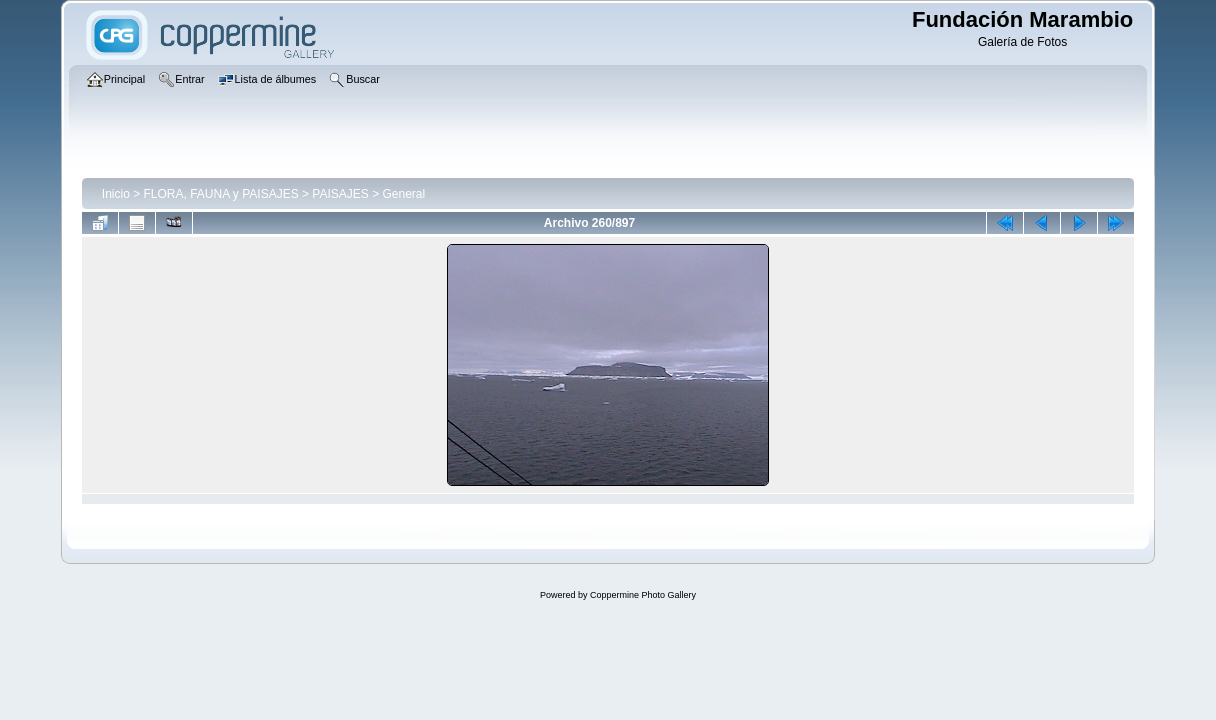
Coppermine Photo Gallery (643, 595)
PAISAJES (340, 194)
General (404, 194)
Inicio (116, 194)
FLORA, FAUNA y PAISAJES (221, 194)
